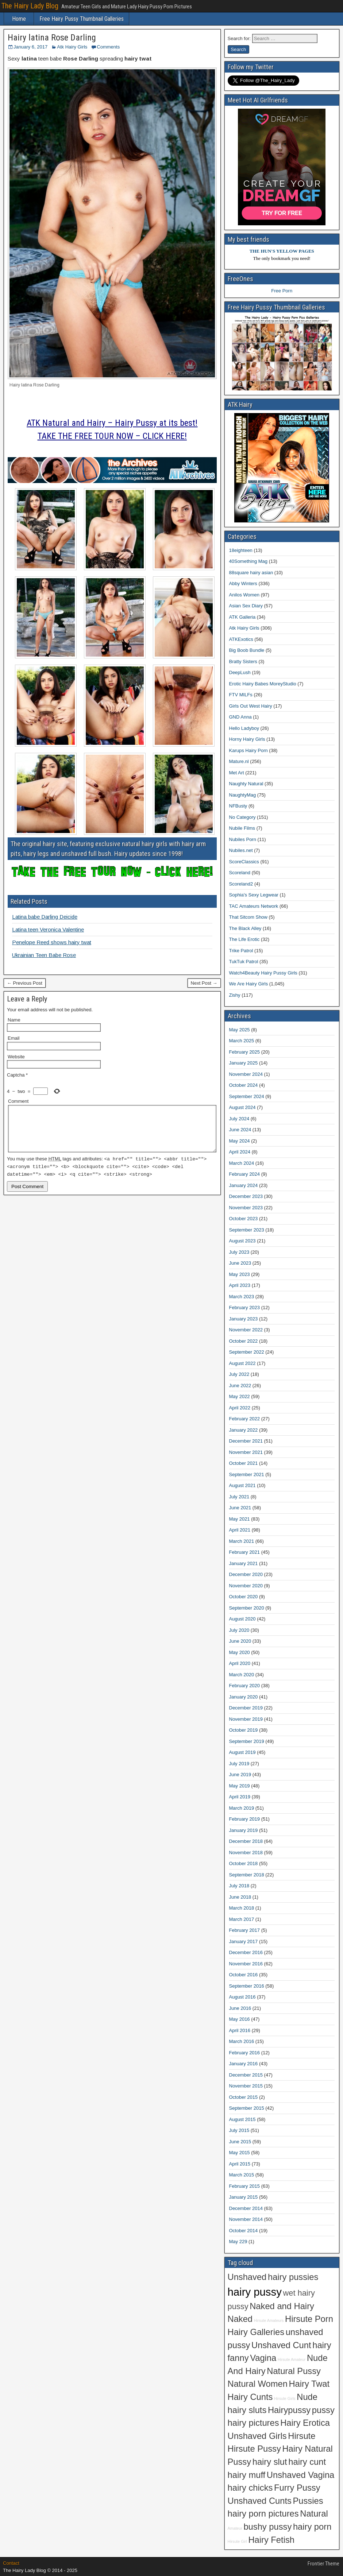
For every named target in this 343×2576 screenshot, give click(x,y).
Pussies (308, 2501)
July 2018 (239, 1885)
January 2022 (243, 1430)
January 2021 (243, 1563)
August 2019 (242, 1752)
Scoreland (240, 872)
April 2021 (240, 1530)
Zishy (234, 995)
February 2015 (244, 2186)
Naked (240, 2319)
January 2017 (243, 1941)
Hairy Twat (309, 2384)
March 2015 (241, 2175)
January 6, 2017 (30, 47)
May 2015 (239, 2152)
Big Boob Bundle (247, 650)
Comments (108, 47)
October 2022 (243, 1341)
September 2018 (246, 1874)
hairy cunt (307, 2462)
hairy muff (247, 2475)
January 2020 (243, 1697)
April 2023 (240, 1285)
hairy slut (270, 2462)
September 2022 (246, 1352)
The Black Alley (245, 928)
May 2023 (239, 1274)
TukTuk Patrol (243, 961)
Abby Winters (243, 583)
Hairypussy (289, 2410)
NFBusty (238, 806)
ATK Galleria (242, 617)
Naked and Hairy (282, 2306)
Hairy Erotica (305, 2423)
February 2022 (244, 1418)
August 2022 (242, 1363)
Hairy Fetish (271, 2540)
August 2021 (242, 1485)
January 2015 (243, 2197)
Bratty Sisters (243, 661)
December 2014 (246, 2208)
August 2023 (242, 1241)
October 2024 (243, 1085)
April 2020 (240, 1663)
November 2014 (246, 2219)
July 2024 (239, 1118)
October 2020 (243, 1596)
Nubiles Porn (242, 839)
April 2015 (240, 2164)
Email (14, 1038)
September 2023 (246, 1230)
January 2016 (243, 2063)
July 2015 (239, 2130)
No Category (242, 817)
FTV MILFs (241, 694)
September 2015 (246, 2108)
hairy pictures (253, 2423)
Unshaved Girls (257, 2436)
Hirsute (301, 2436)
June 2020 (240, 1641)
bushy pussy (267, 2527)
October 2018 (243, 1863)
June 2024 (240, 1129)
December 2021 (246, 1441)
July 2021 (239, 1496)
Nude (307, 2397)
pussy (323, 2410)
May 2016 (239, 2019)
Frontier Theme (323, 2563)
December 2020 (246, 1574)
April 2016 (240, 2030)
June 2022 (240, 1385)
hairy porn (312, 2527)
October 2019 (243, 1730)
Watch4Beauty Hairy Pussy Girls (263, 973)
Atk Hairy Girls (72, 47)
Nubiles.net (241, 850)
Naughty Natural (246, 783)
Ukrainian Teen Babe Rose (44, 955)
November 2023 (246, 1207)
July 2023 (239, 1252)
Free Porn (281, 290)
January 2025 (243, 1063)
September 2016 (246, 1986)
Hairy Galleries (256, 2332)
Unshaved (247, 2277)
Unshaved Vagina (301, 2475)
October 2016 (243, 1974)
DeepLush (240, 672)
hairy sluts (247, 2410)
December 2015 (246, 2075)
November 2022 (246, 1329)
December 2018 (246, 1841)
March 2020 (241, 1674)
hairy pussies (293, 2277)
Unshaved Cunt (281, 2345)
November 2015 (246, 2086)
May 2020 (239, 1652)
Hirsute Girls (285, 2398)
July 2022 (239, 1374)
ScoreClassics (244, 861)
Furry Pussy (297, 2488)
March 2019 (241, 1808)
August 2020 (242, 1619)
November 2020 (246, 1585)
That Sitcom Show (248, 917)
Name (14, 1020)
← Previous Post (24, 983)
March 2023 (241, 1296)
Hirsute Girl (237, 2541)
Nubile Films (242, 828)
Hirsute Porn (309, 2319)
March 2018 (241, 1908)
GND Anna (240, 717)
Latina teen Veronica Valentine (48, 929)
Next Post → (204, 983)
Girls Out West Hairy (250, 706)
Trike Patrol (241, 950)
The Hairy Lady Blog (29, 5)
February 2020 (244, 1685)
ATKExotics (241, 639)
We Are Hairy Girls (248, 984)
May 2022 (239, 1396)
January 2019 (243, 1830)
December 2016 (246, 1952)
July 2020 (239, 1630)
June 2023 (240, 1263)
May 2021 (239, 1519)
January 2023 (243, 1319)
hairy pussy (255, 2292)
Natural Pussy (294, 2371)
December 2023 (246, 1196)
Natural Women (258, 2384)
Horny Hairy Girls (247, 739)
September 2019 (246, 1741)
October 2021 (243, 1463)
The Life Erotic (244, 939)
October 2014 (243, 2230)
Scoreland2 (241, 884)
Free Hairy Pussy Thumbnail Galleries (81, 18)
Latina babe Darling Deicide (44, 917)
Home (19, 18)
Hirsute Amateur (291, 2359)
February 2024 (244, 1174)
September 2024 (246, 1096)
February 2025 (244, 1052)
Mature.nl (239, 761)
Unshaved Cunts (260, 2501)
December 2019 (246, 1708)
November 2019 (246, 1719)
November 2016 (246, 1963)
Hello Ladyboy (244, 728)
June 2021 (240, 1507)
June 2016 (240, 2008)
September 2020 (246, 1608)
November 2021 (246, 1452)
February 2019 (244, 1819)
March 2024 (241, 1163)
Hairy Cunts (250, 2397)
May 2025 (239, 1029)
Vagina (263, 2358)
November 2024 (246, 1074)
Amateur (235, 2528)
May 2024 (239, 1141)
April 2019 (240, 1796)
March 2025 (241, 1040)
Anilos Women (244, 595)
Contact (11, 2563)
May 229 (238, 2241)
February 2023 (244, 1307)
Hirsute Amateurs (269, 2320)
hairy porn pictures (263, 2513)
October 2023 (243, 1218)
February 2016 (244, 2052)
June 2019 (240, 1774)
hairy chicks (250, 2488)
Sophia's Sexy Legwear (253, 895)
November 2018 (246, 1852)
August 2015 (242, 2119)
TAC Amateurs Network (253, 906)
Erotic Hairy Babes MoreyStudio (262, 683)
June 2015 (240, 2141)
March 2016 (241, 2041)
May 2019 (239, 1786)
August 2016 (242, 1997)
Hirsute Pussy (254, 2449)
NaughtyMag (242, 795)
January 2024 (243, 1185)
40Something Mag (248, 561)
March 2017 (241, 1919)
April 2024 (240, 1152)
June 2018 (240, 1897)
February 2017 (244, 1930)
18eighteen (241, 550)
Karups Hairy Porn (248, 750)
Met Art (236, 772)
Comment (18, 1101)
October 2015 (243, 2097)
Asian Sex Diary (246, 605)
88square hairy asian (251, 572)
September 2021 (246, 1474)
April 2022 (240, 1407)
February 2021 (244, 1552)
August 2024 (242, 1107)
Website (16, 1056)
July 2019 (239, 1763)
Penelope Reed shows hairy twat (51, 942)
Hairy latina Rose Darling (52, 37)
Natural (314, 2513)
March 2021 (241, 1541)
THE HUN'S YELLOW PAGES (282, 251)
